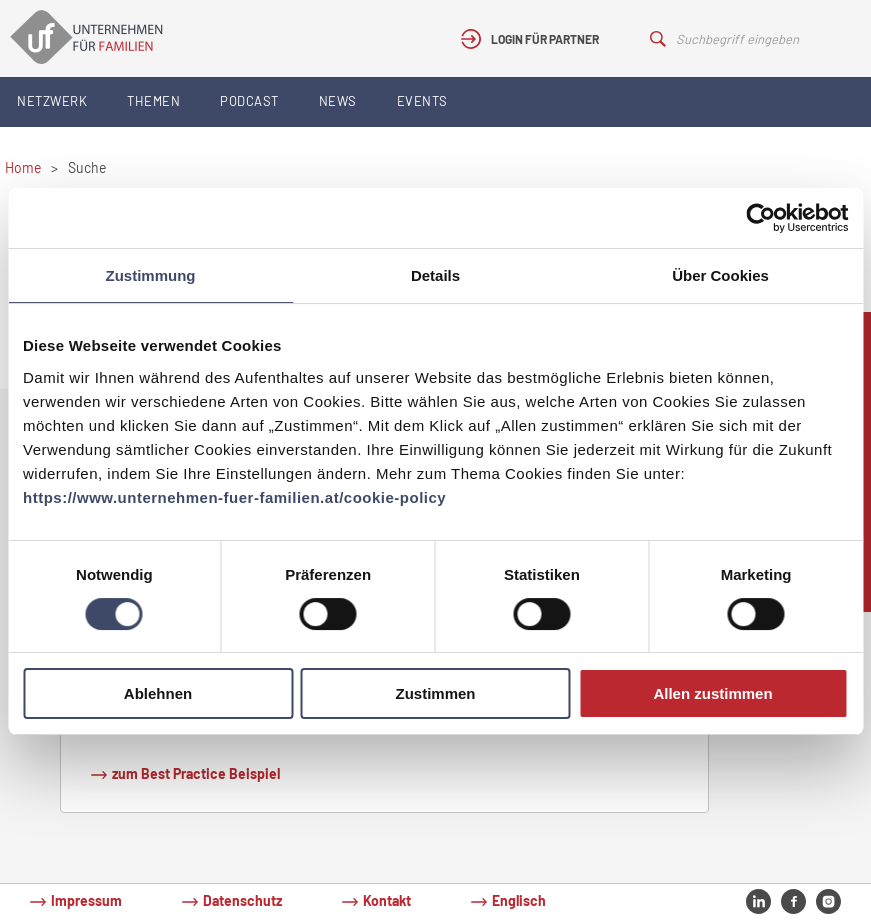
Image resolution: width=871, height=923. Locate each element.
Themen (153, 101)
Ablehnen (158, 693)
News (338, 101)
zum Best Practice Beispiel (196, 773)
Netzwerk (52, 101)
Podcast (249, 101)
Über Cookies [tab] (720, 275)
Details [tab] (435, 275)
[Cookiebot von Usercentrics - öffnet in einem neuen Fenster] (760, 218)
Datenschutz (242, 900)
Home (23, 167)
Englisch (519, 900)
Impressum (86, 900)
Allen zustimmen (712, 693)
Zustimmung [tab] (151, 275)
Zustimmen (435, 693)
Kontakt (387, 900)
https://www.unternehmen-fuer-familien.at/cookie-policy (234, 497)
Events (422, 101)
